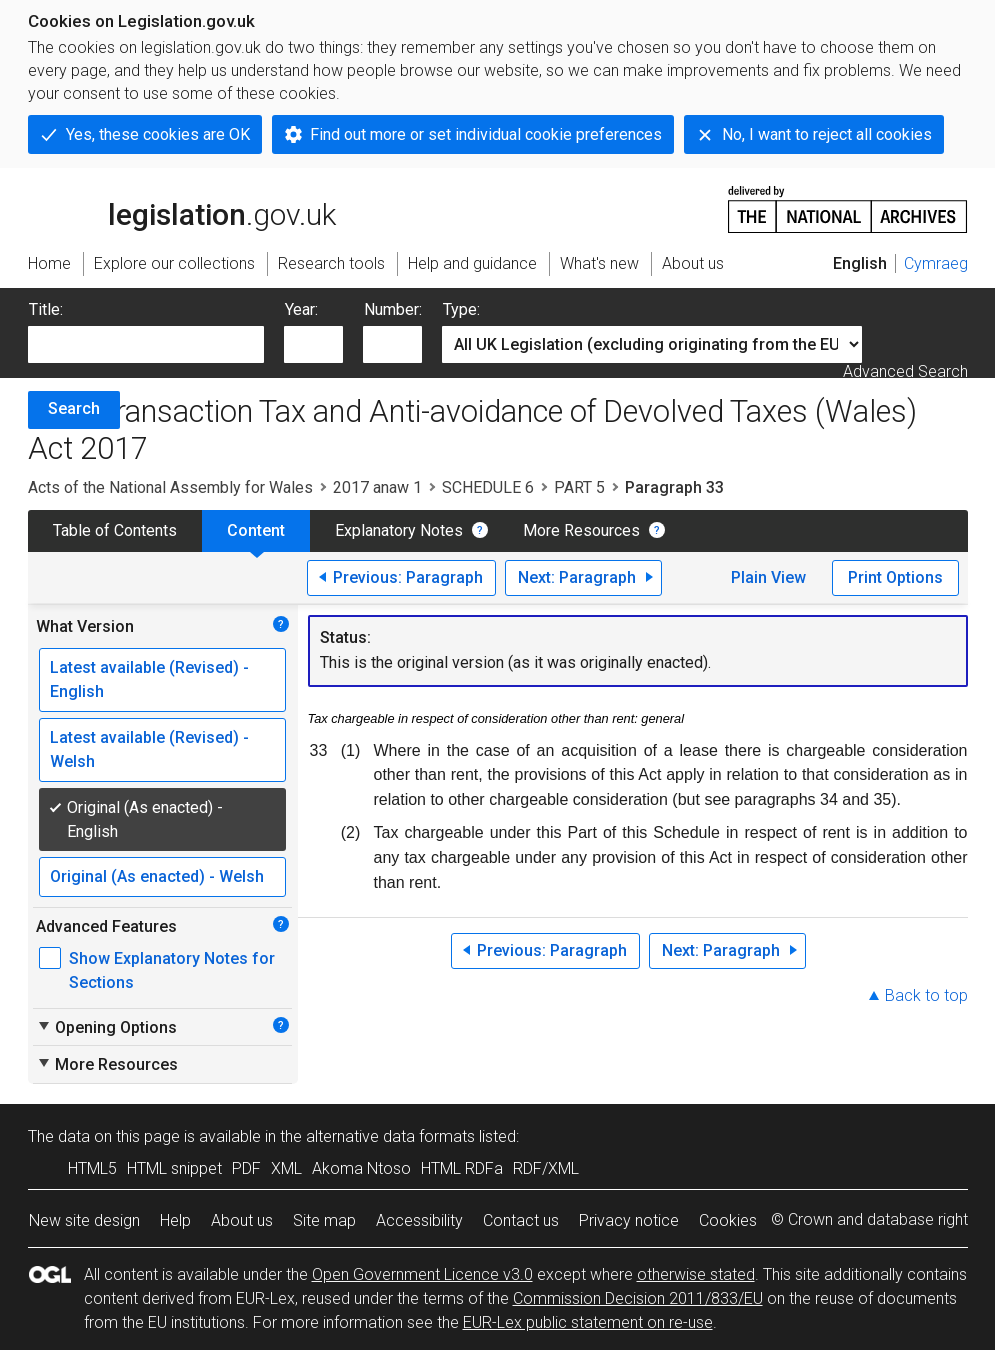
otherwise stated (696, 1274)
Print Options (895, 577)
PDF (246, 1168)
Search (74, 408)
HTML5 (92, 1168)
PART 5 (579, 487)
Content (256, 530)
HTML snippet (174, 1168)
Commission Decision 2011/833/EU (638, 1298)
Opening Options (106, 1027)
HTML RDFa (462, 1168)
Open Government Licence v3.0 (422, 1274)
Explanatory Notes (399, 530)
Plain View (768, 577)
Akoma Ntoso (361, 1168)
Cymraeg (936, 263)
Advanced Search (905, 371)
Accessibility (419, 1220)
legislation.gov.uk (182, 208)
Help (175, 1220)
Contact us (521, 1220)
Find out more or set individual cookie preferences (486, 134)
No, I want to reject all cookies (827, 134)
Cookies (728, 1220)
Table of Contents (115, 530)
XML (286, 1168)
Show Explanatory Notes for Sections (172, 970)
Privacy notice (629, 1220)
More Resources (581, 530)
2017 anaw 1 (377, 487)
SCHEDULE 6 (488, 487)
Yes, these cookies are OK (158, 134)
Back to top (926, 995)
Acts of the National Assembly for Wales (170, 487)
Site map (324, 1220)
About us (242, 1220)
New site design (84, 1220)
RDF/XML (546, 1168)
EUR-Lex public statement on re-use (588, 1322)
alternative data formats (390, 1136)
